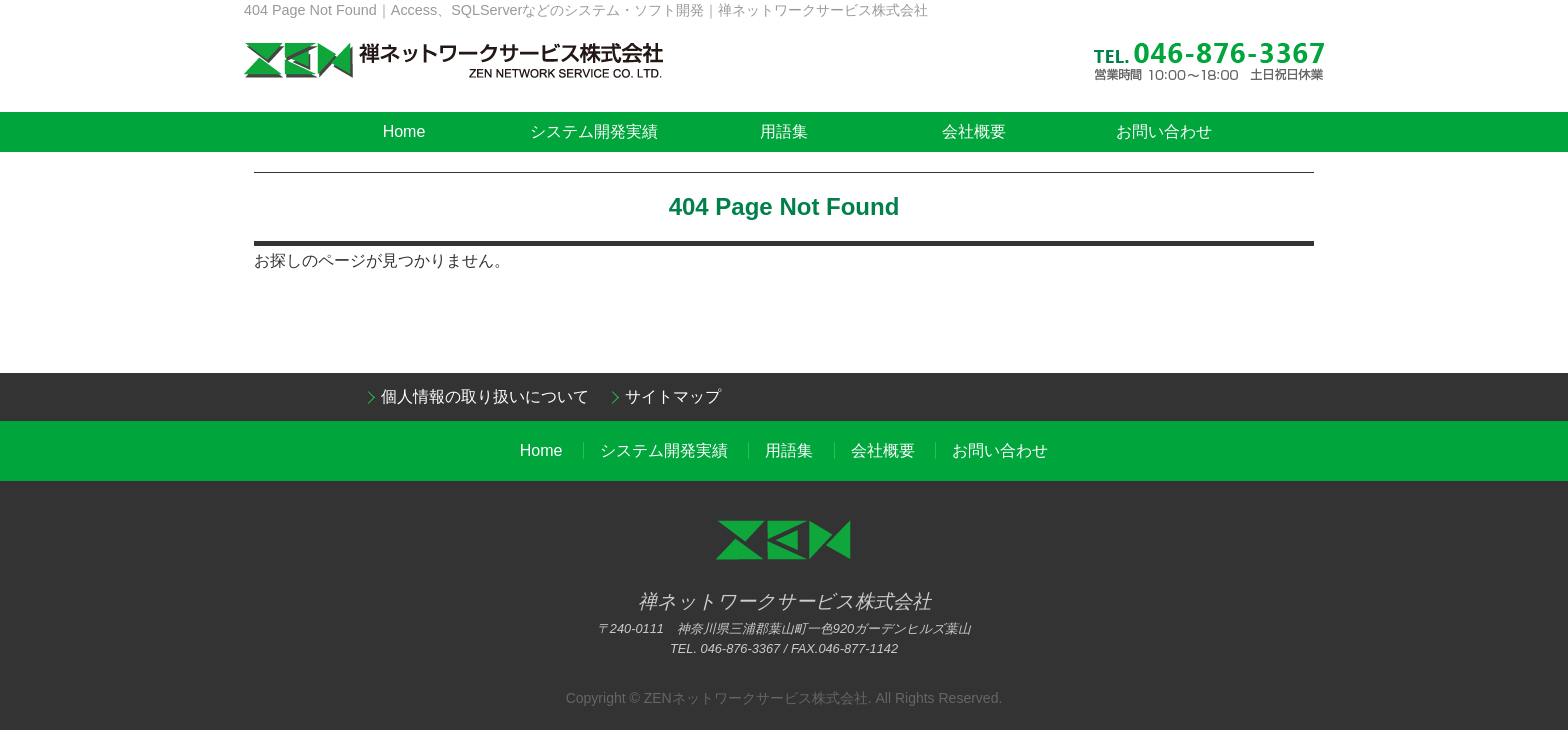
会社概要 (974, 131)
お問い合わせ (1164, 131)
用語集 (784, 131)
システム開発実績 (594, 131)
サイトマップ (673, 396)
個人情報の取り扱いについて (485, 396)
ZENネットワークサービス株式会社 (756, 698)
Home (404, 131)
